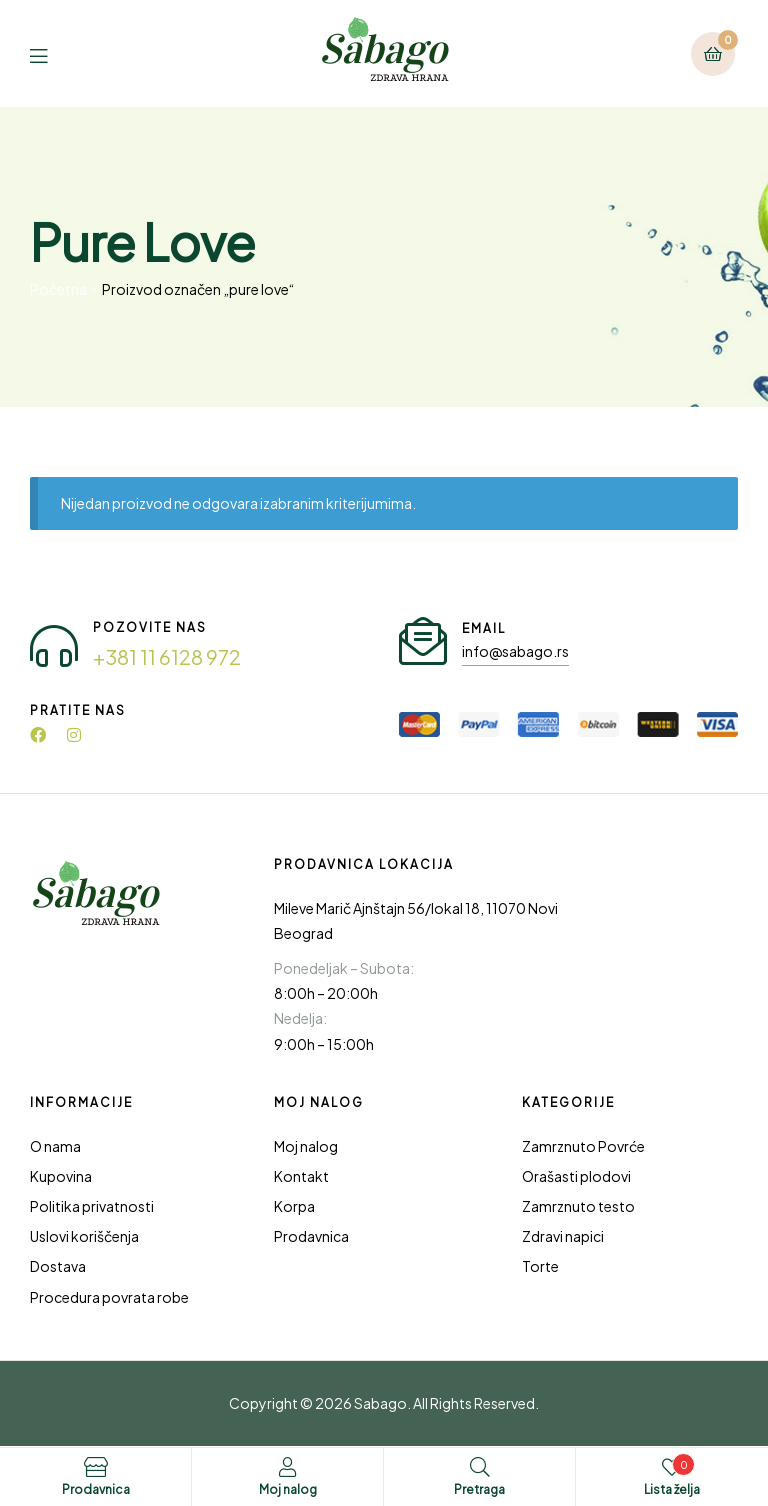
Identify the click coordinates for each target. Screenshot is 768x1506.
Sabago (380, 1403)
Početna (58, 289)
